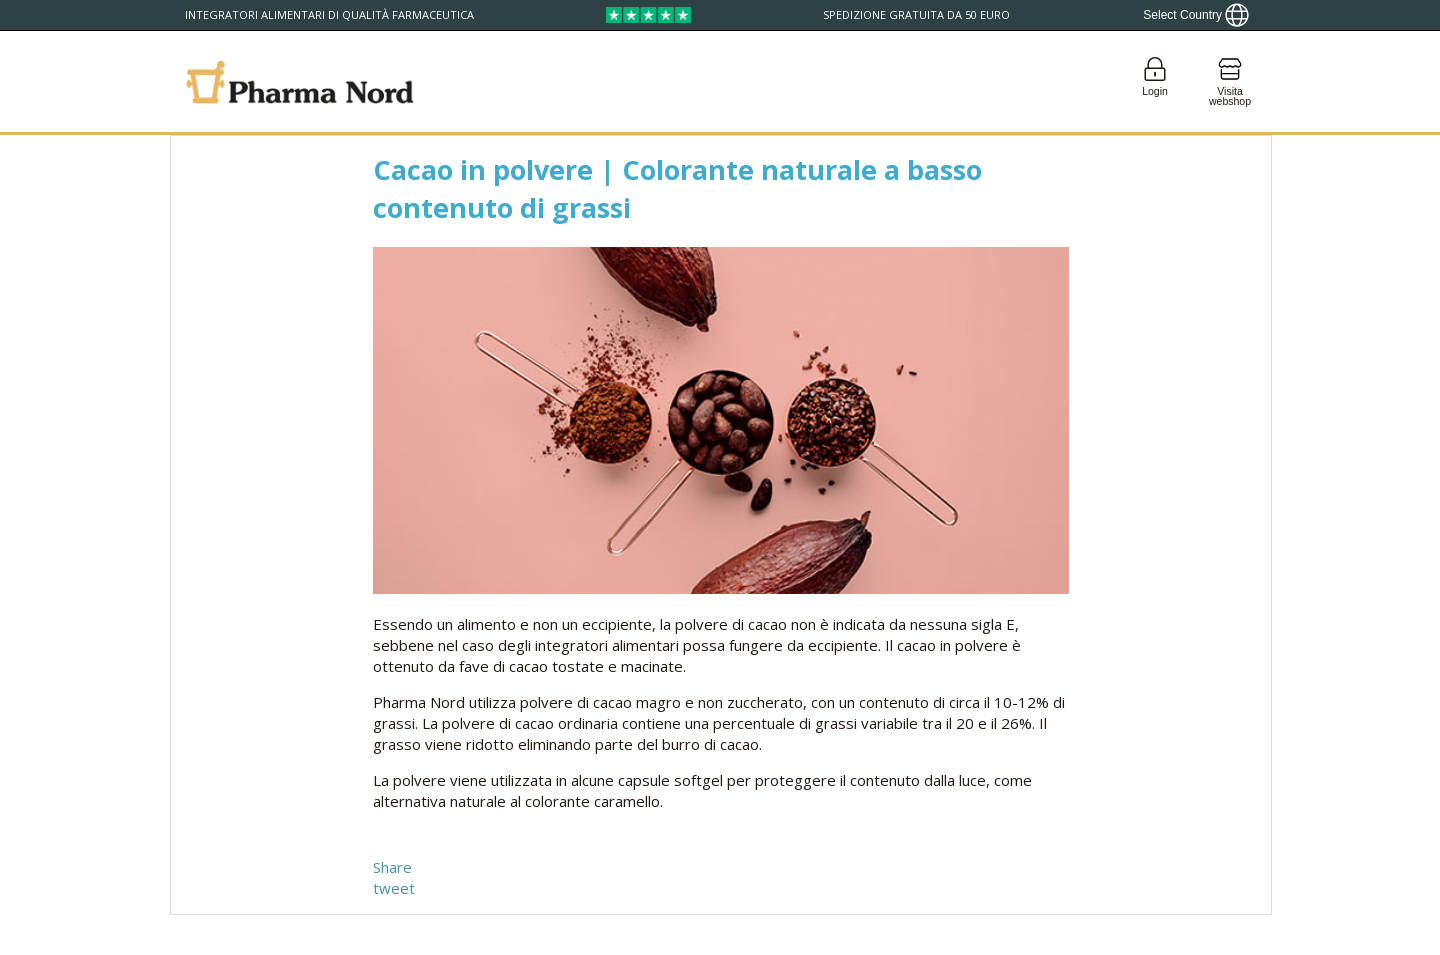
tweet (394, 888)
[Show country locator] (1196, 15)
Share (392, 867)
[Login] (1155, 81)
